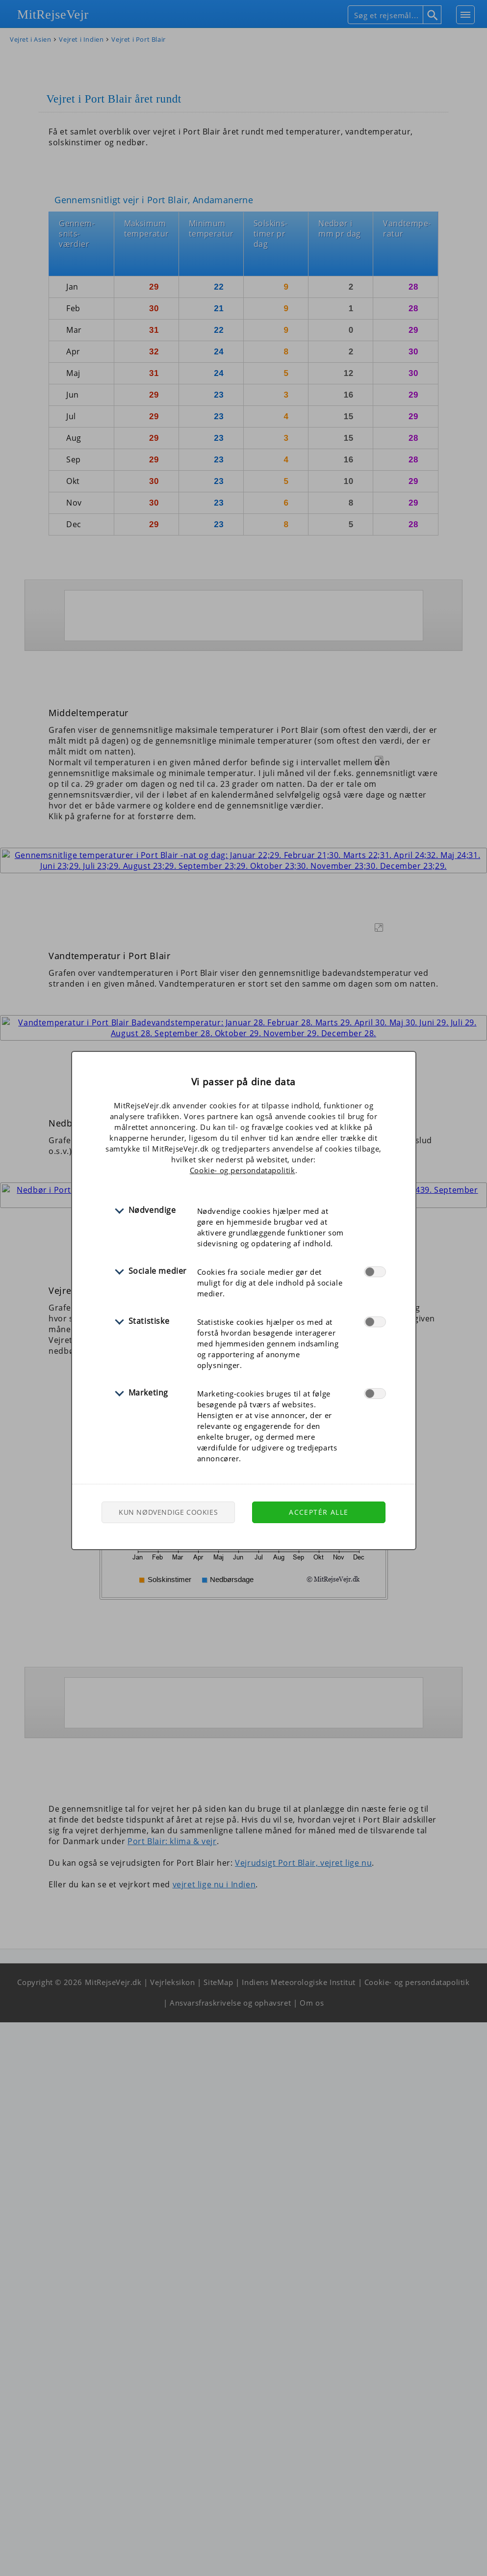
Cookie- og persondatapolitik (242, 1170)
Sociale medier (157, 1270)
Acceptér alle (318, 1512)
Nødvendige (152, 1210)
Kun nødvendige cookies (168, 1512)
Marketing (148, 1392)
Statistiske (149, 1320)
